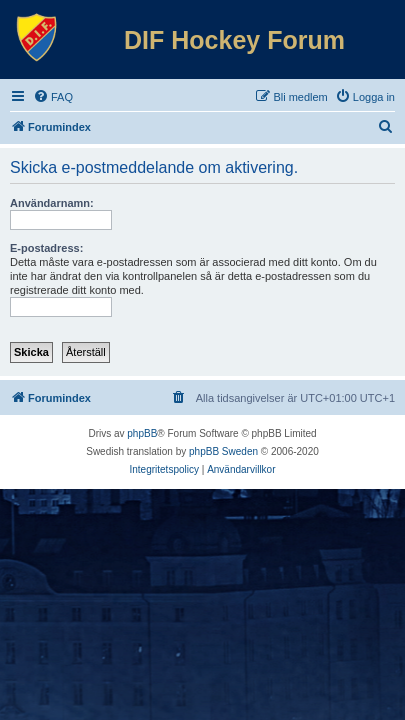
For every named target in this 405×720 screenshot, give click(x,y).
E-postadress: (46, 248)
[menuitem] (53, 97)
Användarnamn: (52, 203)
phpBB (142, 433)
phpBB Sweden (223, 451)
